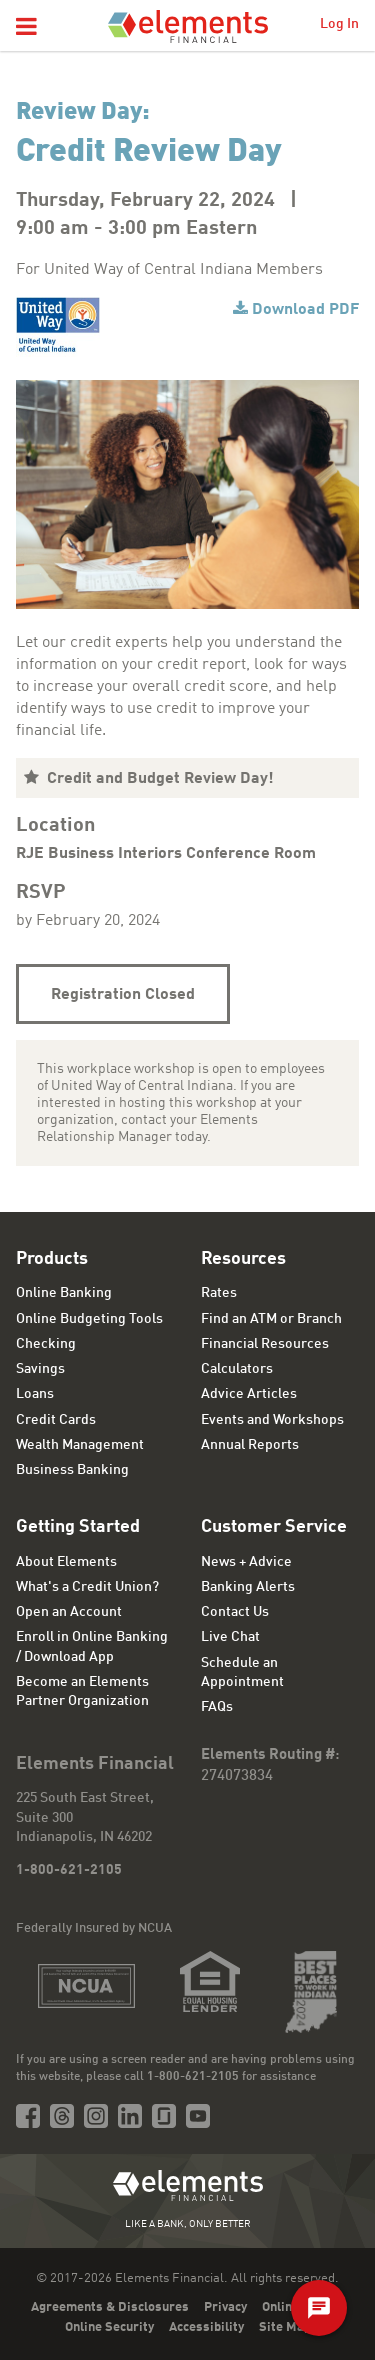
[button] (26, 28)
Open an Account (69, 1612)
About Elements (66, 1562)
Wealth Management (80, 1445)
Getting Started (78, 1527)
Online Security (109, 2327)
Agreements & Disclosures (110, 2307)
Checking (46, 1344)
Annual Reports (250, 1445)
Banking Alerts (248, 1587)
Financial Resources (265, 1344)
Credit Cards (56, 1420)
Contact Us (235, 1612)
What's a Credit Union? (87, 1587)
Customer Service (274, 1527)
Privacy (225, 2307)
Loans (35, 1394)
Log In (339, 24)
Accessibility (206, 2327)
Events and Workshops (272, 1420)
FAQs (217, 1707)
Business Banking (72, 1470)
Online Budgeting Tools (89, 1319)
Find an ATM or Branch (271, 1319)
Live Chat (230, 1637)
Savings (40, 1369)
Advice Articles (249, 1394)
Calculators (237, 1369)
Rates (219, 1293)
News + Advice (246, 1562)
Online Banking (64, 1293)
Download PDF (305, 310)
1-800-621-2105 (69, 1870)
